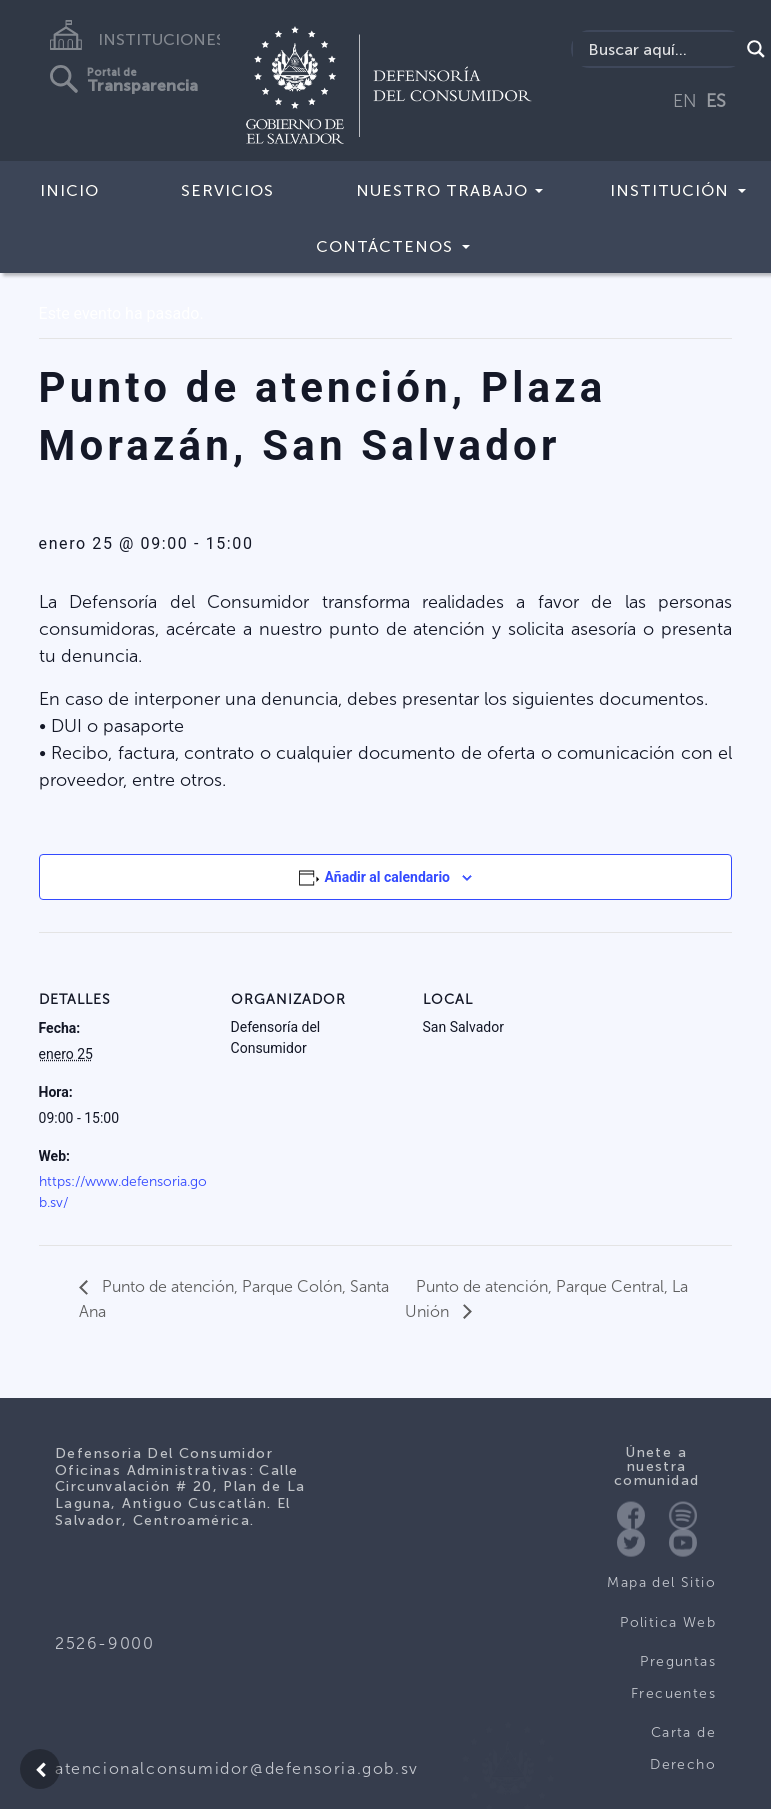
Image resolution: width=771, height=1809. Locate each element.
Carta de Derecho (683, 1748)
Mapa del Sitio (661, 1582)
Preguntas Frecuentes (673, 1677)
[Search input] (661, 49)
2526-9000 (104, 1643)
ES (716, 101)
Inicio (69, 190)
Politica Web (668, 1622)
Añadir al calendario (387, 877)
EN (685, 101)
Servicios (227, 190)
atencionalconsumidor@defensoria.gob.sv (237, 1768)
